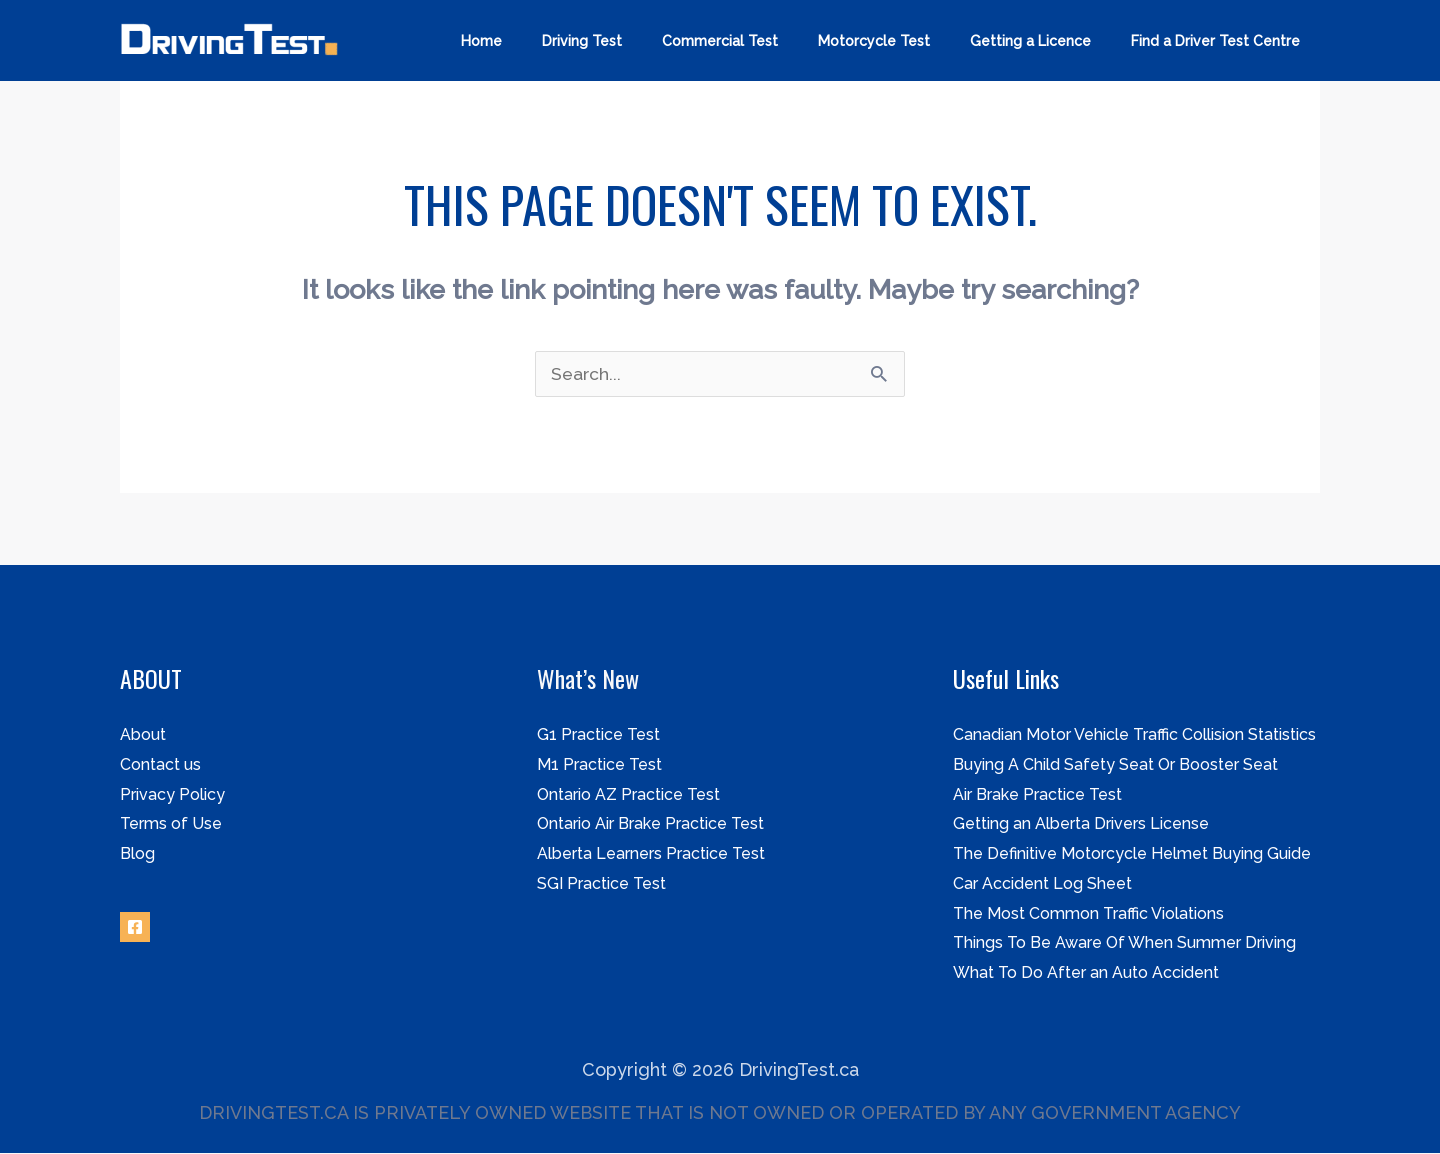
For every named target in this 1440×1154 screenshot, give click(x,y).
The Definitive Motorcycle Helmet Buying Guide (1132, 854)
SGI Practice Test (601, 884)
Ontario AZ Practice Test (628, 795)
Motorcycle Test (904, 41)
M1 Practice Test (599, 765)
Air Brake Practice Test (1037, 795)
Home (547, 41)
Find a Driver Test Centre (1221, 41)
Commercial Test (762, 41)
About (143, 735)
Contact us (160, 765)
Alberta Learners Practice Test (651, 854)
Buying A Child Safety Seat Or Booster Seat (1115, 765)
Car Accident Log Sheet (1042, 884)
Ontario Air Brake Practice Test (650, 824)
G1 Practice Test (598, 735)
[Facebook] (135, 928)
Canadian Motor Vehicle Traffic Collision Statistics (1134, 735)
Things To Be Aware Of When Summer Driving (1124, 943)
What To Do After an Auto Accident (1086, 973)
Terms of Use (171, 824)
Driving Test (636, 41)
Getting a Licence (1048, 41)
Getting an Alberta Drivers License (1081, 824)
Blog (137, 854)
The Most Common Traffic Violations (1088, 914)
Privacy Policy (172, 795)
